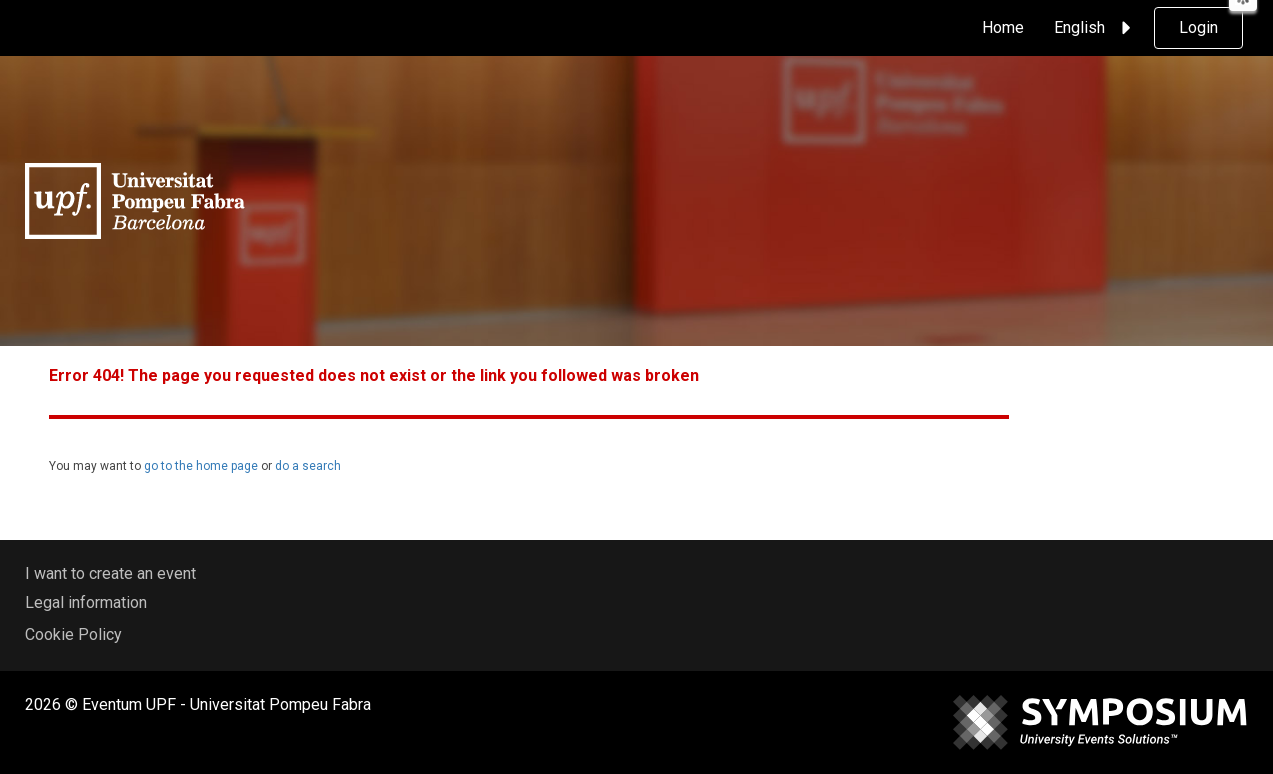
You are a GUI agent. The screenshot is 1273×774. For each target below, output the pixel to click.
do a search (308, 466)
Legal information (86, 602)
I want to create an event (110, 573)
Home (1003, 27)
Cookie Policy (73, 634)
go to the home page (202, 466)
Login (1198, 27)
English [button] (1095, 28)
